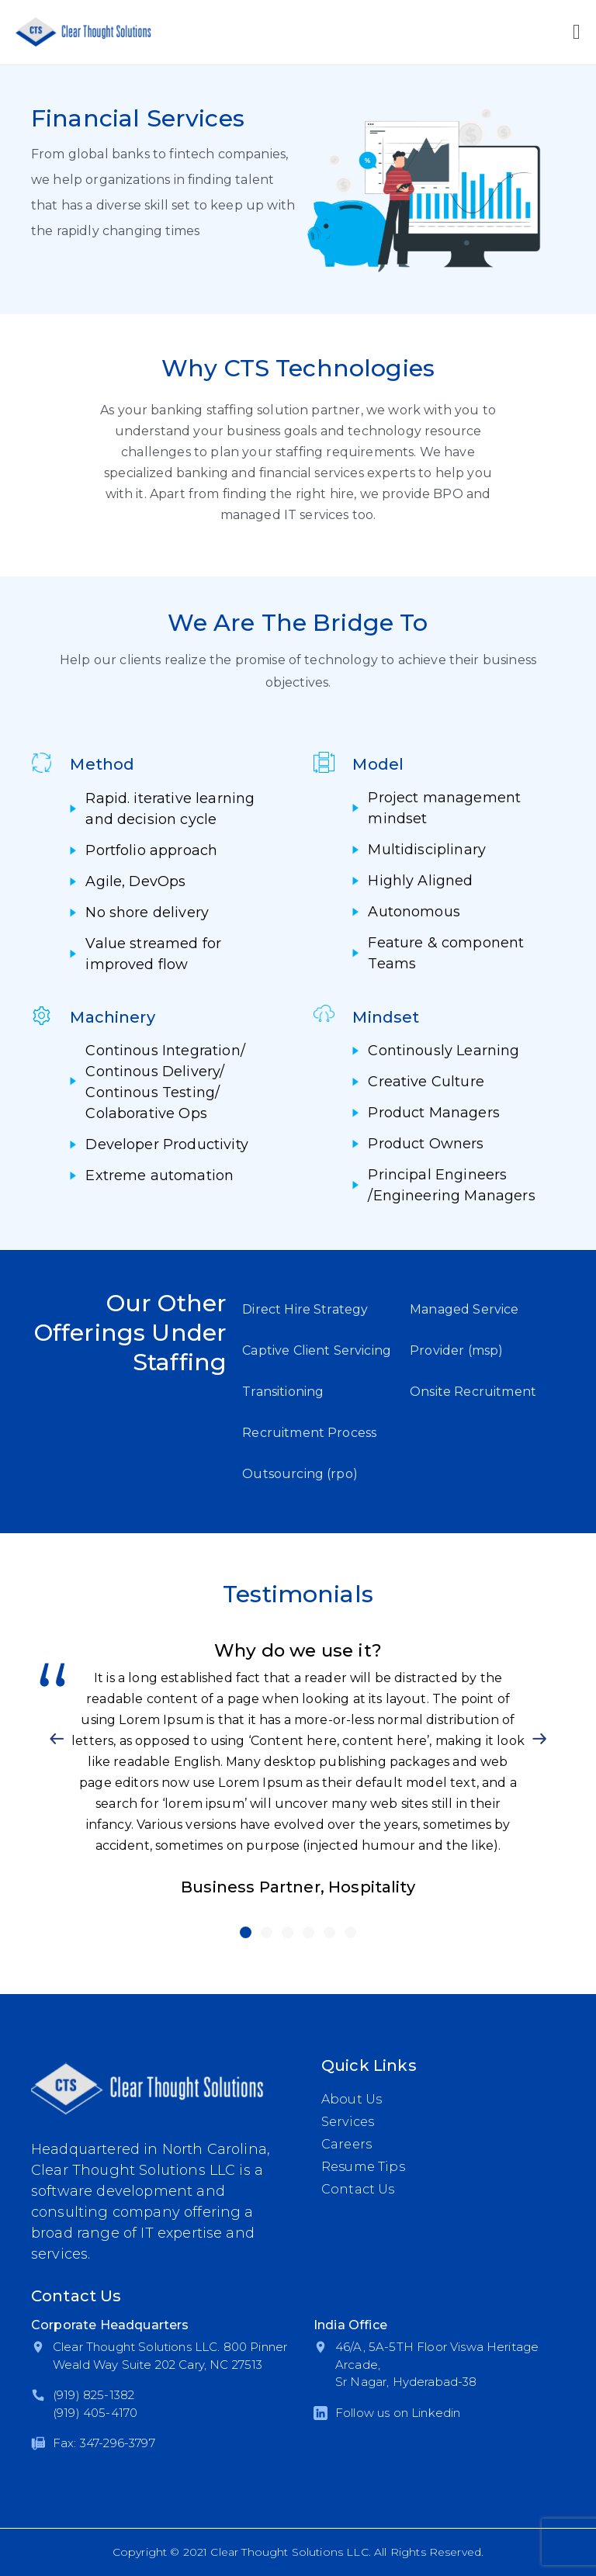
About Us (351, 2099)
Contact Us (358, 2189)
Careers (346, 2144)
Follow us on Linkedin (397, 2412)
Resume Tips (363, 2166)
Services (347, 2121)
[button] (57, 1739)
